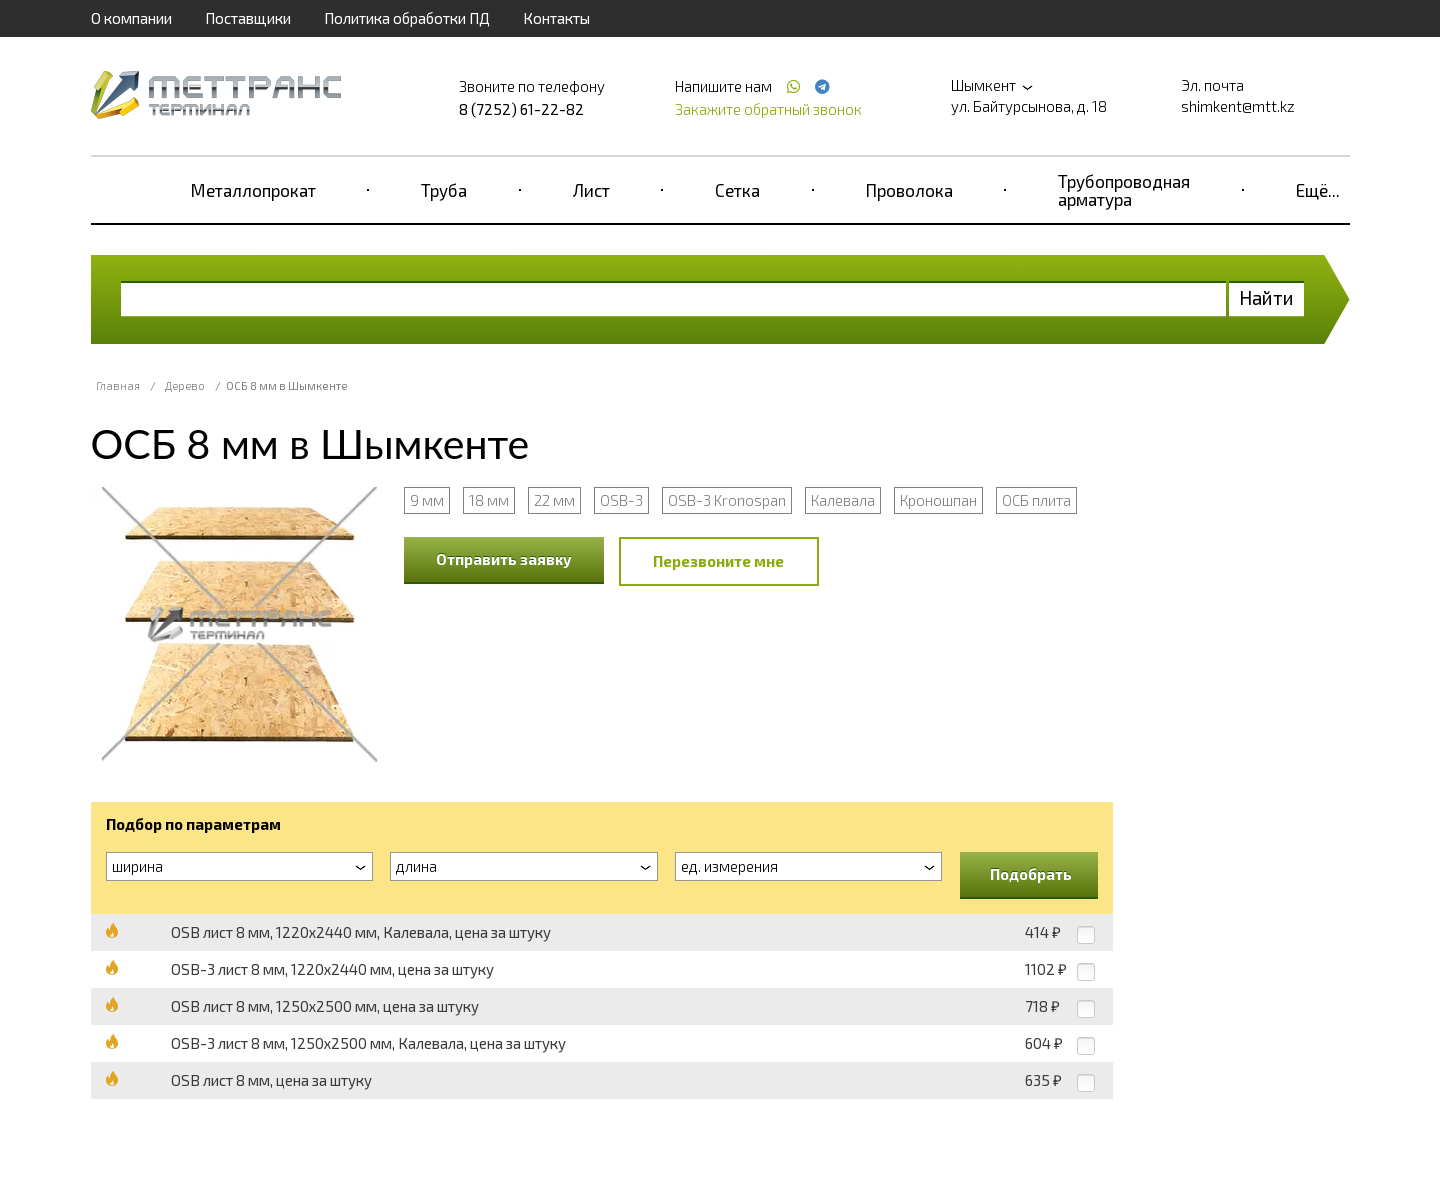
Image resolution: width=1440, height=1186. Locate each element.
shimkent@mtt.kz (1238, 106)
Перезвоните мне (718, 561)
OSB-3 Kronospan (727, 500)
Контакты (556, 18)
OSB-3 (621, 500)
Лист (591, 190)
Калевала (843, 500)
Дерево (185, 385)
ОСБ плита (1036, 500)
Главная (118, 385)
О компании (131, 18)
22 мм (554, 500)
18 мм (489, 500)
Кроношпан (938, 500)
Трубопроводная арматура (1124, 190)
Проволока (909, 190)
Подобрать (1031, 874)
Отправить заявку (504, 559)
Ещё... (1318, 190)
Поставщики (248, 18)
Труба (444, 190)
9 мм (427, 500)
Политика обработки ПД (407, 18)
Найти (1266, 297)
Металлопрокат (253, 190)
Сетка (737, 190)
